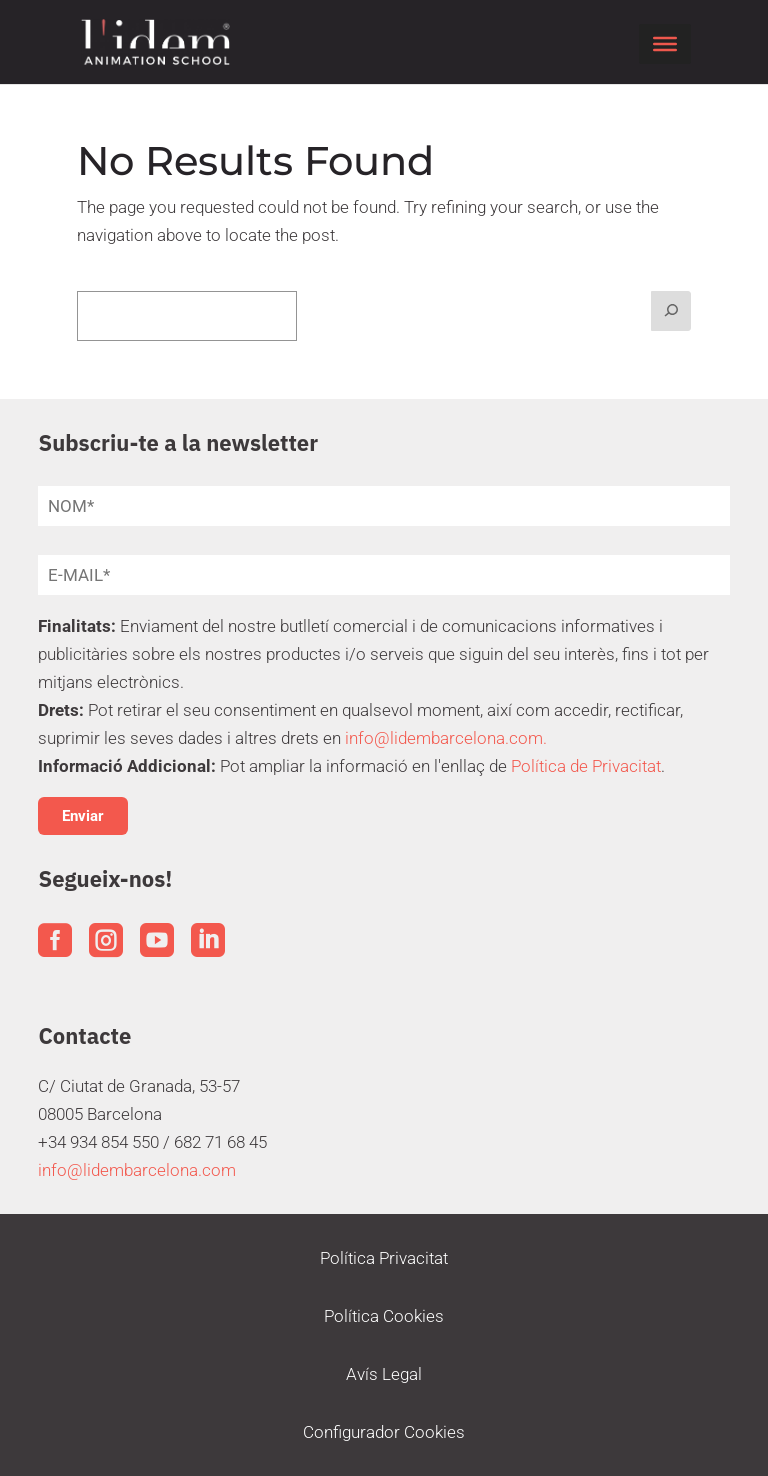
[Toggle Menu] (665, 44)
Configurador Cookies (384, 1432)
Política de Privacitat (586, 766)
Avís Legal (384, 1374)
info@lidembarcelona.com (137, 1170)
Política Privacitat (384, 1258)
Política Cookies (384, 1316)
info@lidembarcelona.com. (446, 738)
